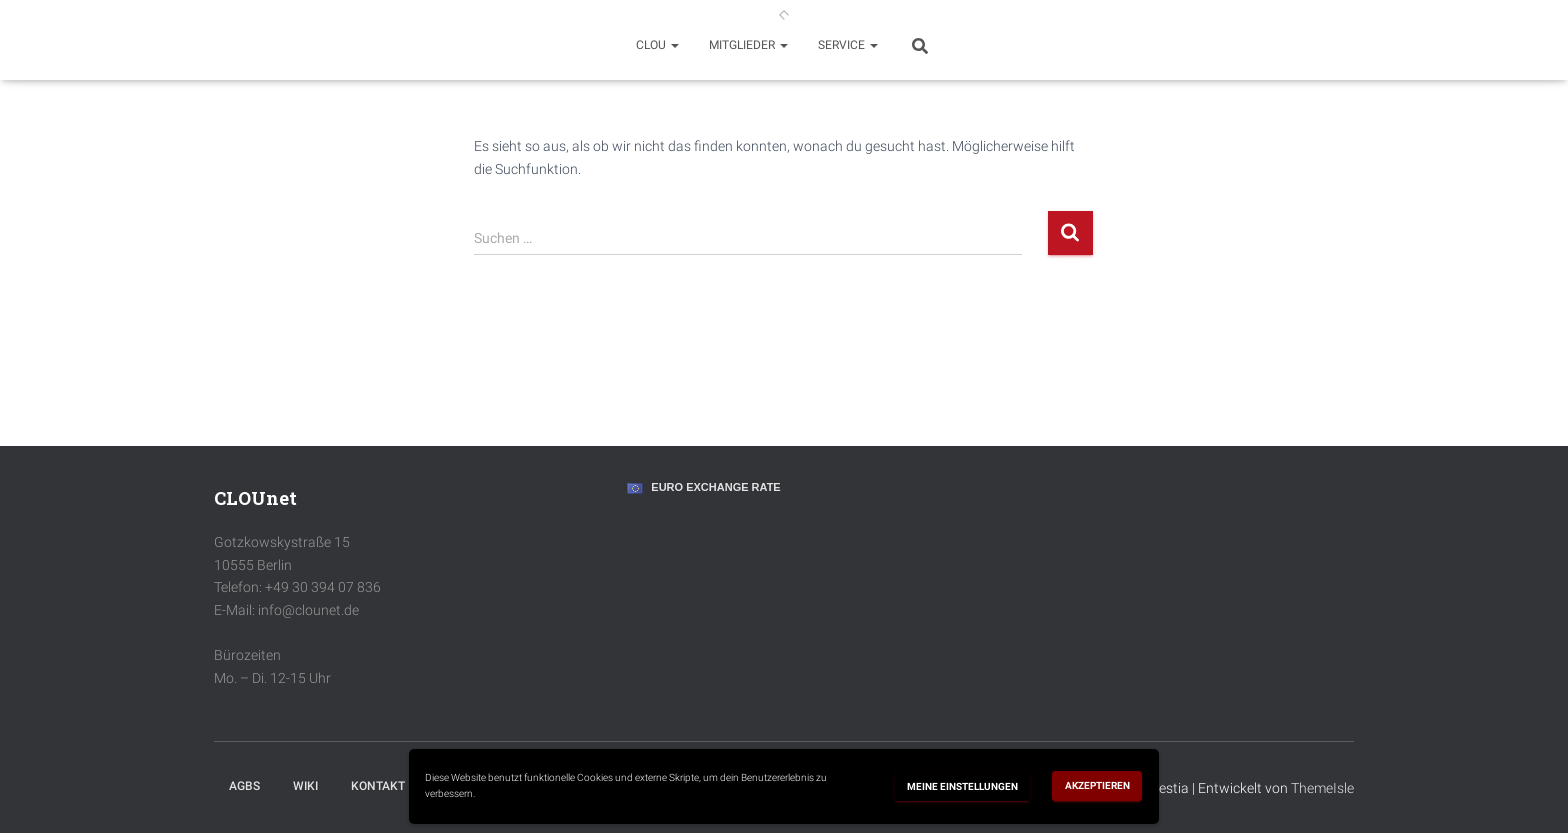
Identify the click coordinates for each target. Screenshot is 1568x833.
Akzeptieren (1097, 785)
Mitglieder (748, 45)
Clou (657, 45)
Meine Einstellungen (962, 786)
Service (848, 45)
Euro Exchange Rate (715, 487)
